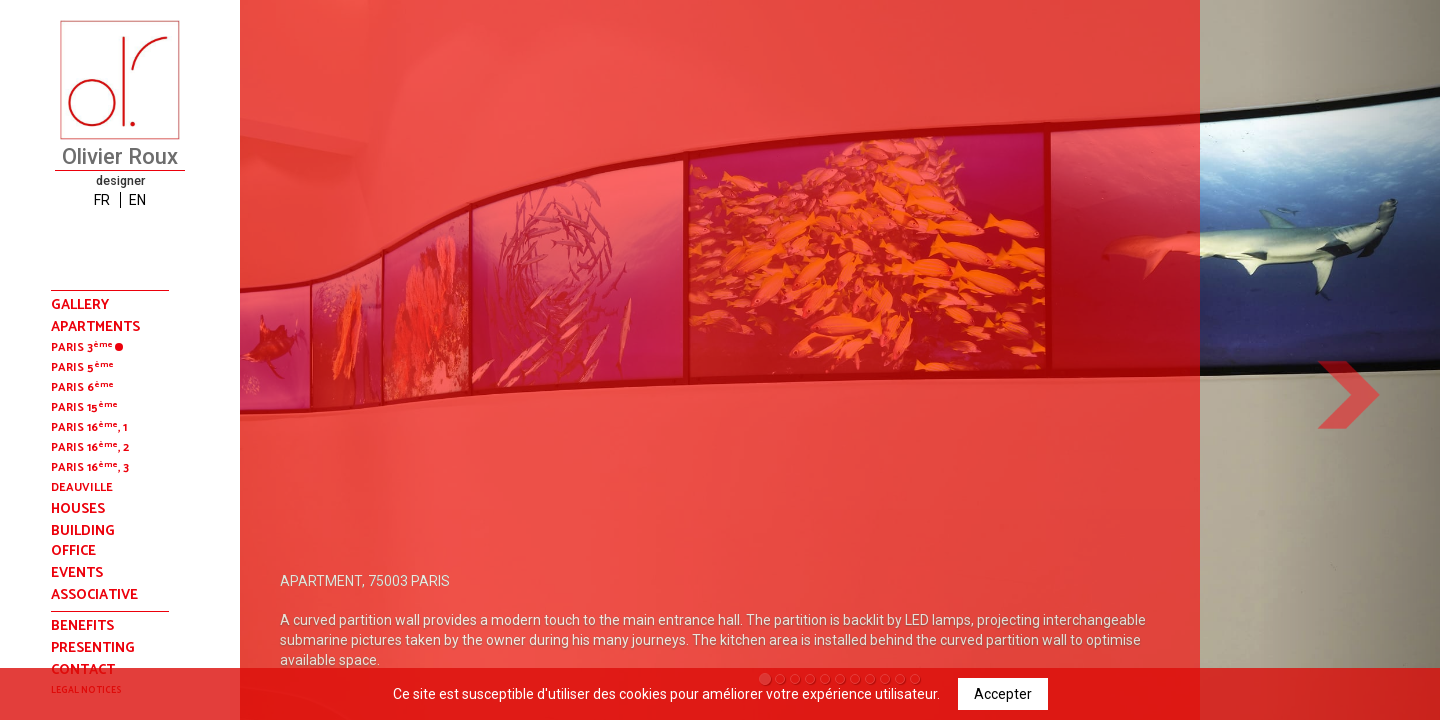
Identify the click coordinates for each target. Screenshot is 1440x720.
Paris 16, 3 (90, 467)
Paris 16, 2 (90, 447)
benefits (82, 626)
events (77, 574)
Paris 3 (87, 347)
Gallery (80, 305)
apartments (95, 328)
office (73, 552)
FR (102, 200)
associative (94, 596)
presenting (93, 648)
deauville (82, 487)
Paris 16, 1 (89, 427)
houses (78, 510)
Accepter (1003, 694)
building (83, 532)
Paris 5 (82, 367)
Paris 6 (82, 387)
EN (137, 200)
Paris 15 (84, 407)
